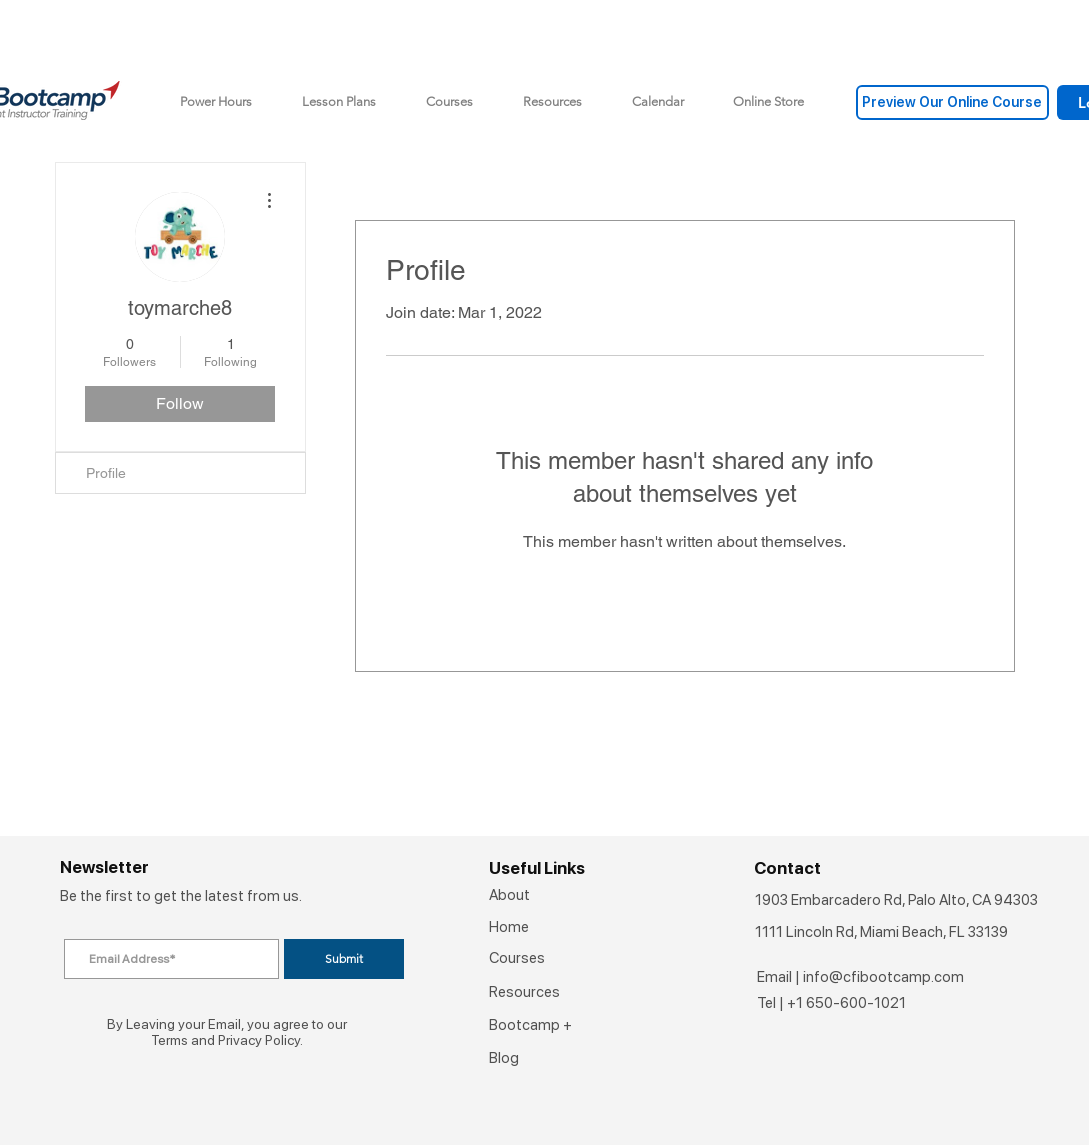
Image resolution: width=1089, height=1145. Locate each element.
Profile (106, 473)
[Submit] (344, 959)
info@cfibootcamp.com (883, 977)
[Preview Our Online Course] (952, 102)
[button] (769, 101)
